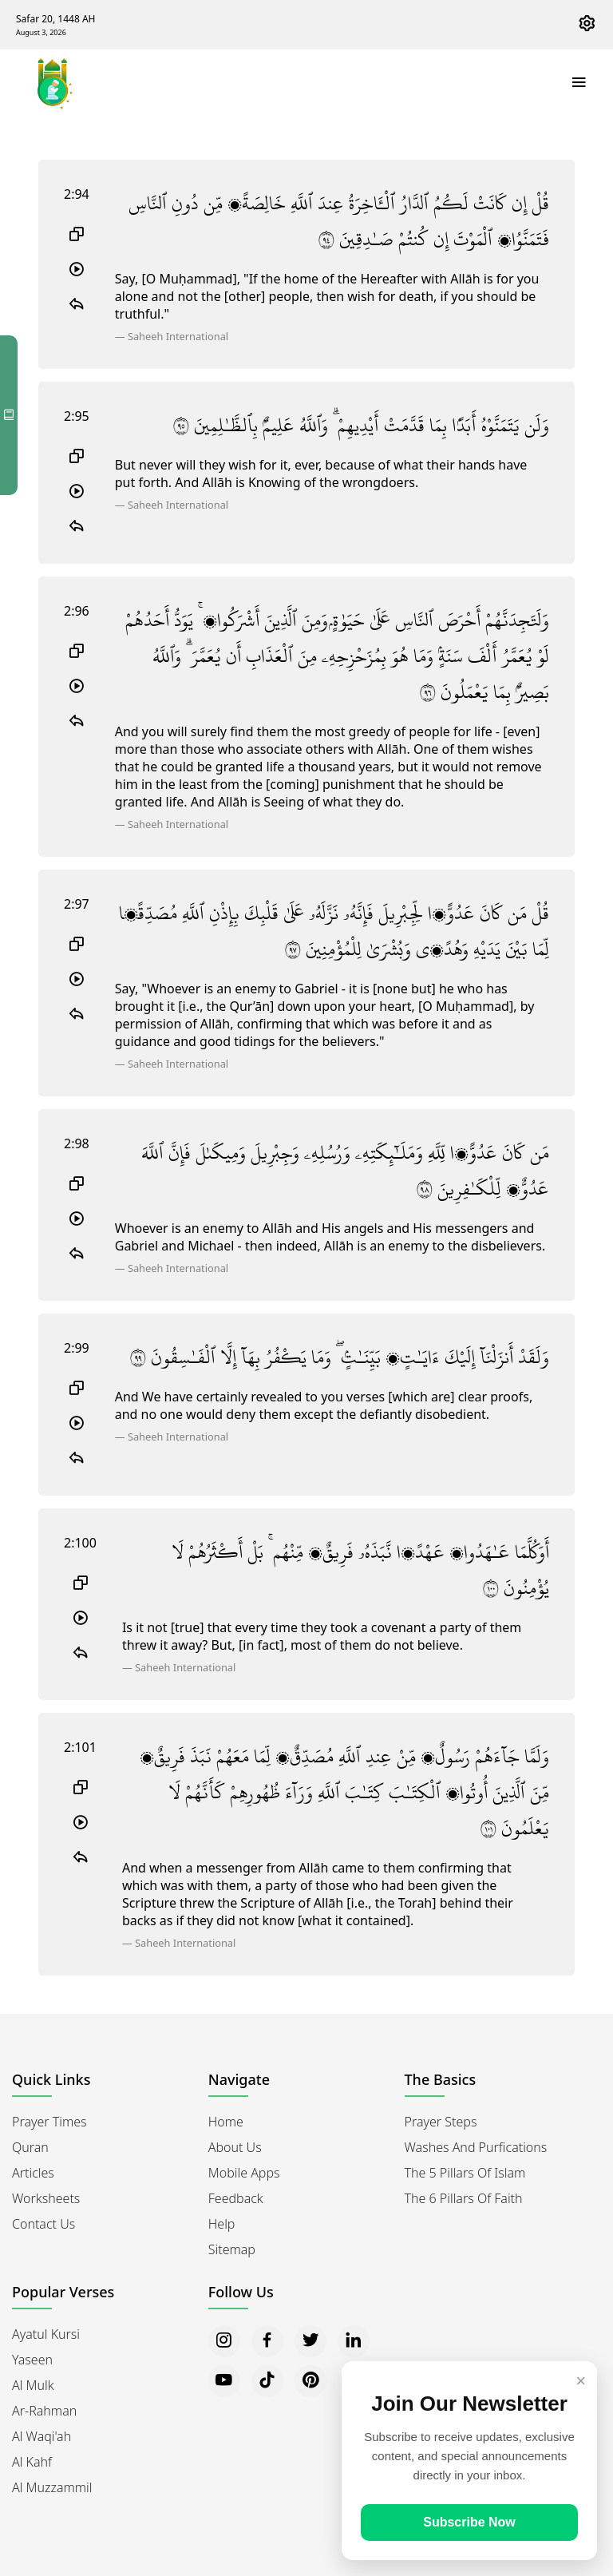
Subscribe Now (469, 2522)
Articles (33, 2173)
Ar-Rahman (44, 2410)
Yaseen (32, 2359)
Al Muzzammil (52, 2487)
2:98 (76, 1143)
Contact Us (43, 2224)
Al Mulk (33, 2385)
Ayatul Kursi (46, 2334)
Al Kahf (32, 2462)
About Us (235, 2147)
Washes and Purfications (476, 2147)
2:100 (80, 1543)
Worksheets (46, 2198)
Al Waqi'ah (41, 2436)
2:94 (76, 194)
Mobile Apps (244, 2173)
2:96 (76, 611)
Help (221, 2224)
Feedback (235, 2198)
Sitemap (231, 2249)
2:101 (80, 1747)
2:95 (76, 416)
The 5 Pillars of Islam (465, 2173)
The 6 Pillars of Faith (464, 2198)
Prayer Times (49, 2121)
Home (225, 2121)
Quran (30, 2147)
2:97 (76, 904)
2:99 (76, 1348)
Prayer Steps (441, 2121)
